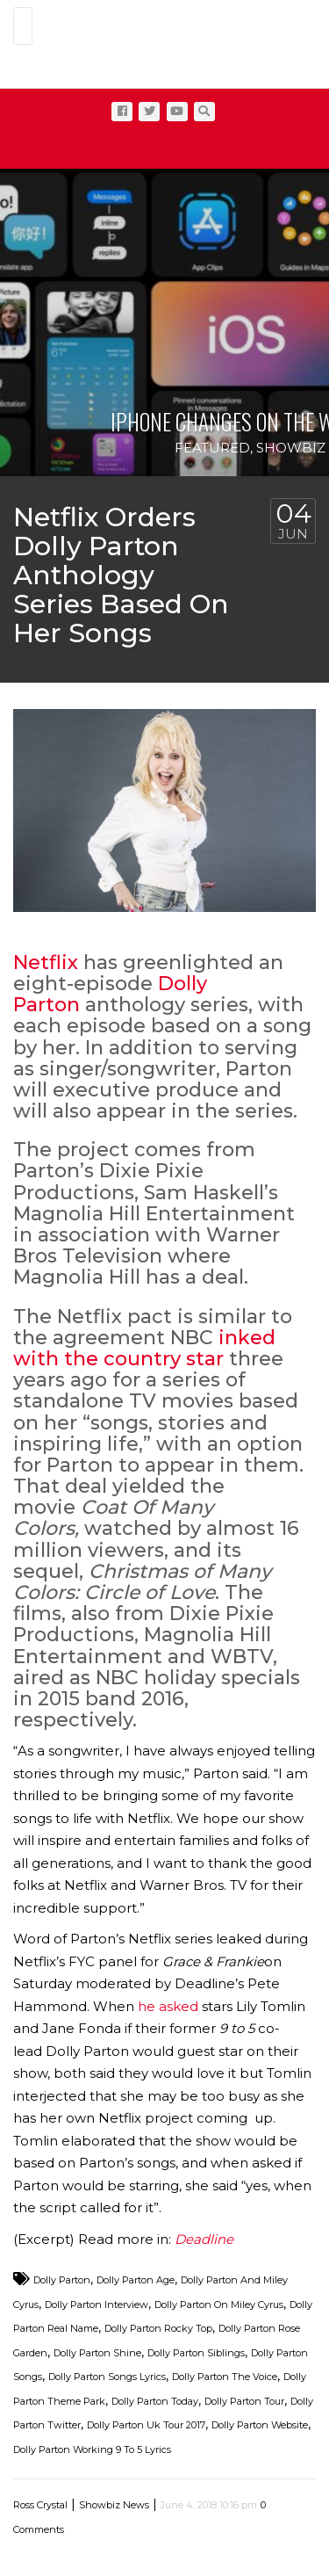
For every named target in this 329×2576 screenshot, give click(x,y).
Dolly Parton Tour (244, 2401)
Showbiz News (114, 2505)
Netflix (45, 962)
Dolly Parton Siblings (196, 2353)
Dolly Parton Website (259, 2425)
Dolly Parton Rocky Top (158, 2328)
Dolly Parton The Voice (224, 2376)
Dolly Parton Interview (96, 2304)
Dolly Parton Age (136, 2280)
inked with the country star (144, 1348)
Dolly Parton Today (154, 2401)
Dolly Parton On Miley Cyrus (218, 2304)
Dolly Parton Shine (97, 2353)
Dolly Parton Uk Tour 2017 (146, 2425)
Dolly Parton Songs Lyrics (107, 2376)
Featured (212, 447)
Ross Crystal (40, 2505)
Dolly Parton (61, 2280)
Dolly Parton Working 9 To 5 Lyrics (92, 2449)
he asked (168, 2006)
